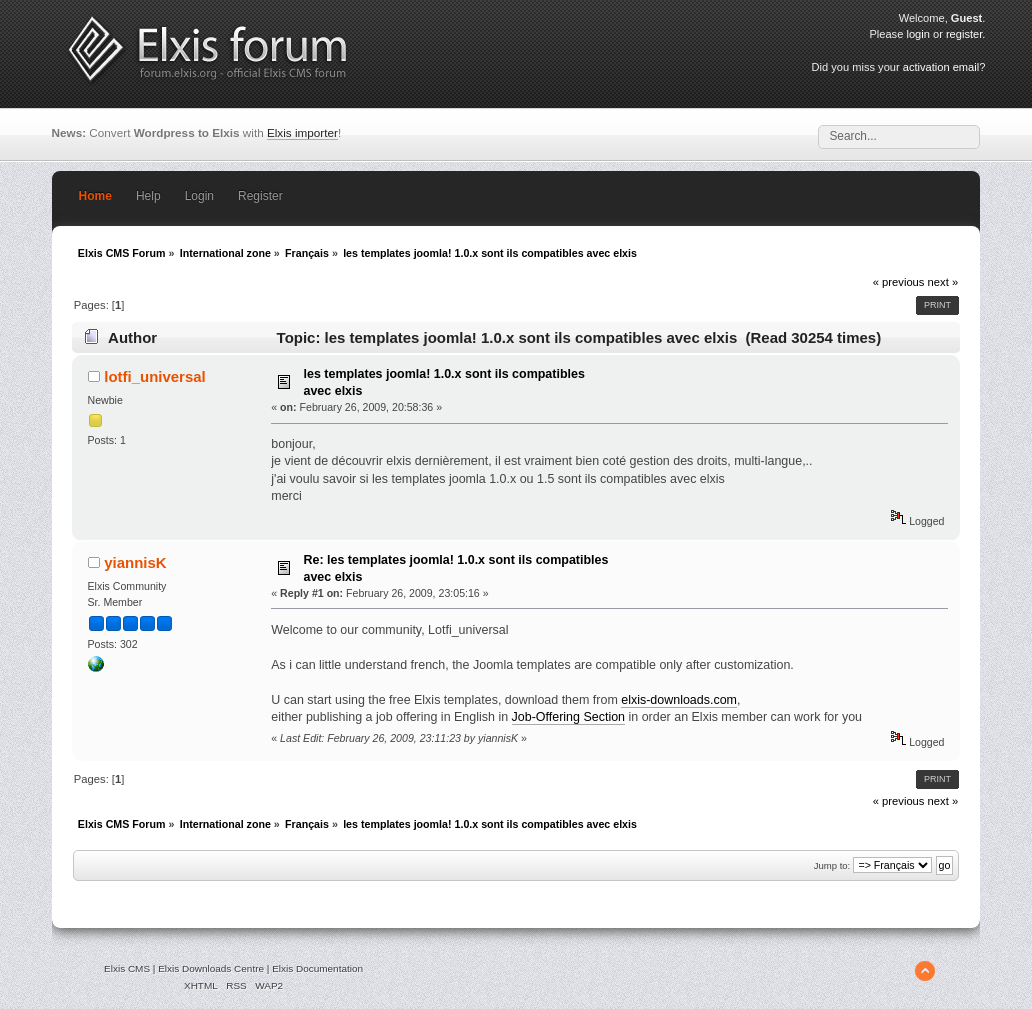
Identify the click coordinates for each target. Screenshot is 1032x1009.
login (917, 34)
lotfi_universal (155, 376)
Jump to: (832, 865)
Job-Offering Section (568, 717)
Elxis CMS (127, 968)
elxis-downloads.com (679, 700)
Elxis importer (302, 132)
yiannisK (135, 562)
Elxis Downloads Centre (211, 968)
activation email (941, 67)
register (964, 34)
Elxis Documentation (317, 968)
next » (943, 282)
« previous (899, 282)
